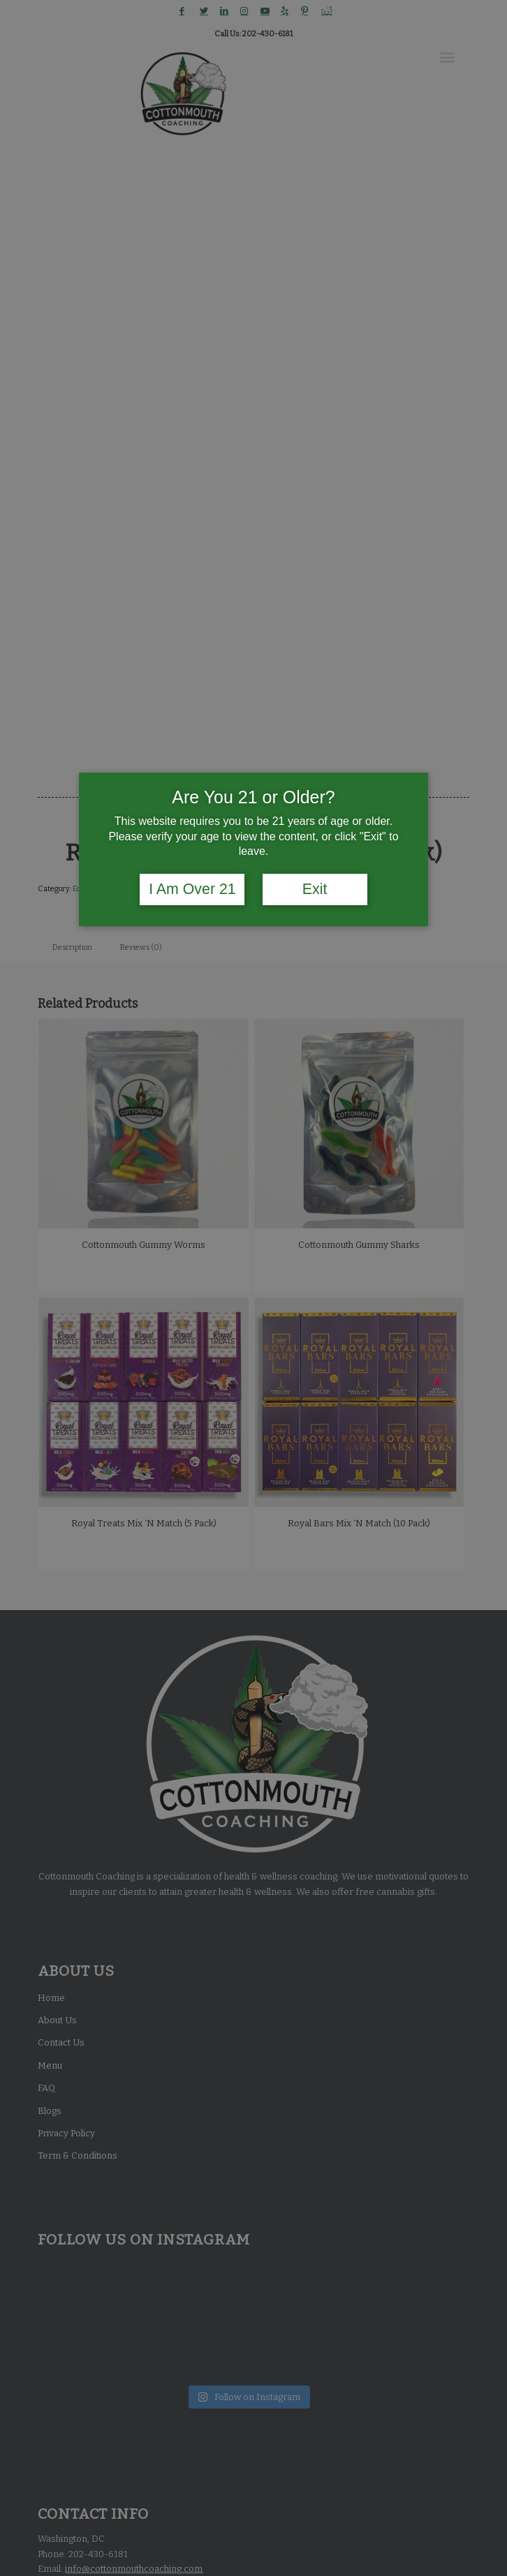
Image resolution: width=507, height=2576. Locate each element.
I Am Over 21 (192, 889)
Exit (315, 889)
